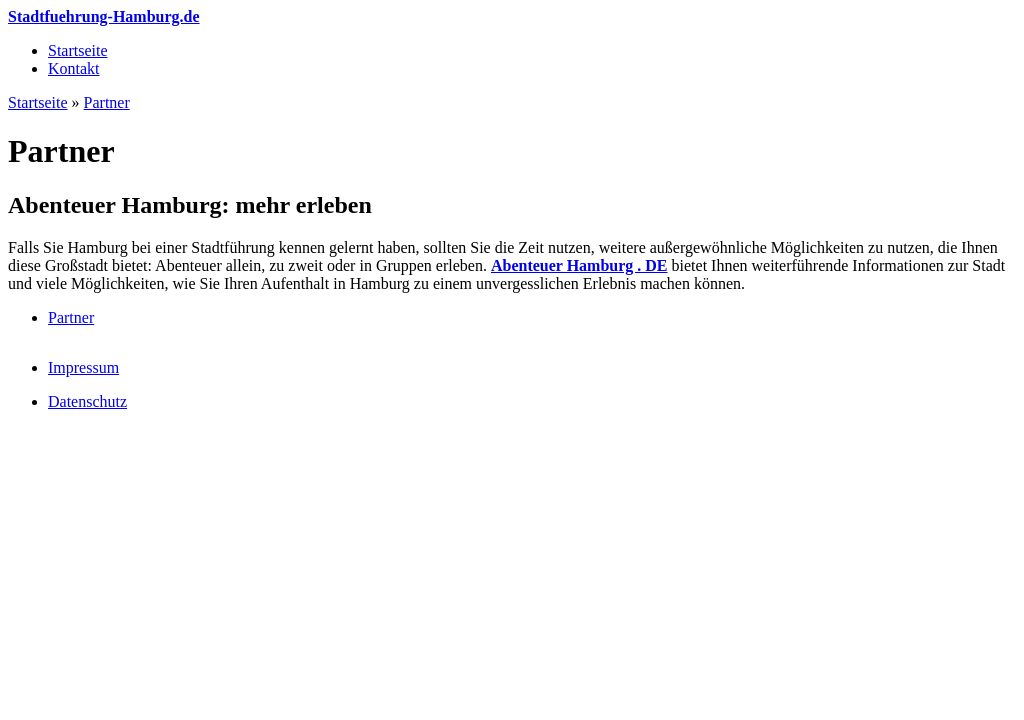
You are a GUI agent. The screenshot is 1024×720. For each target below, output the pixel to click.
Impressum (83, 367)
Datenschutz (87, 401)
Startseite (78, 50)
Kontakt (74, 68)
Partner (107, 102)
